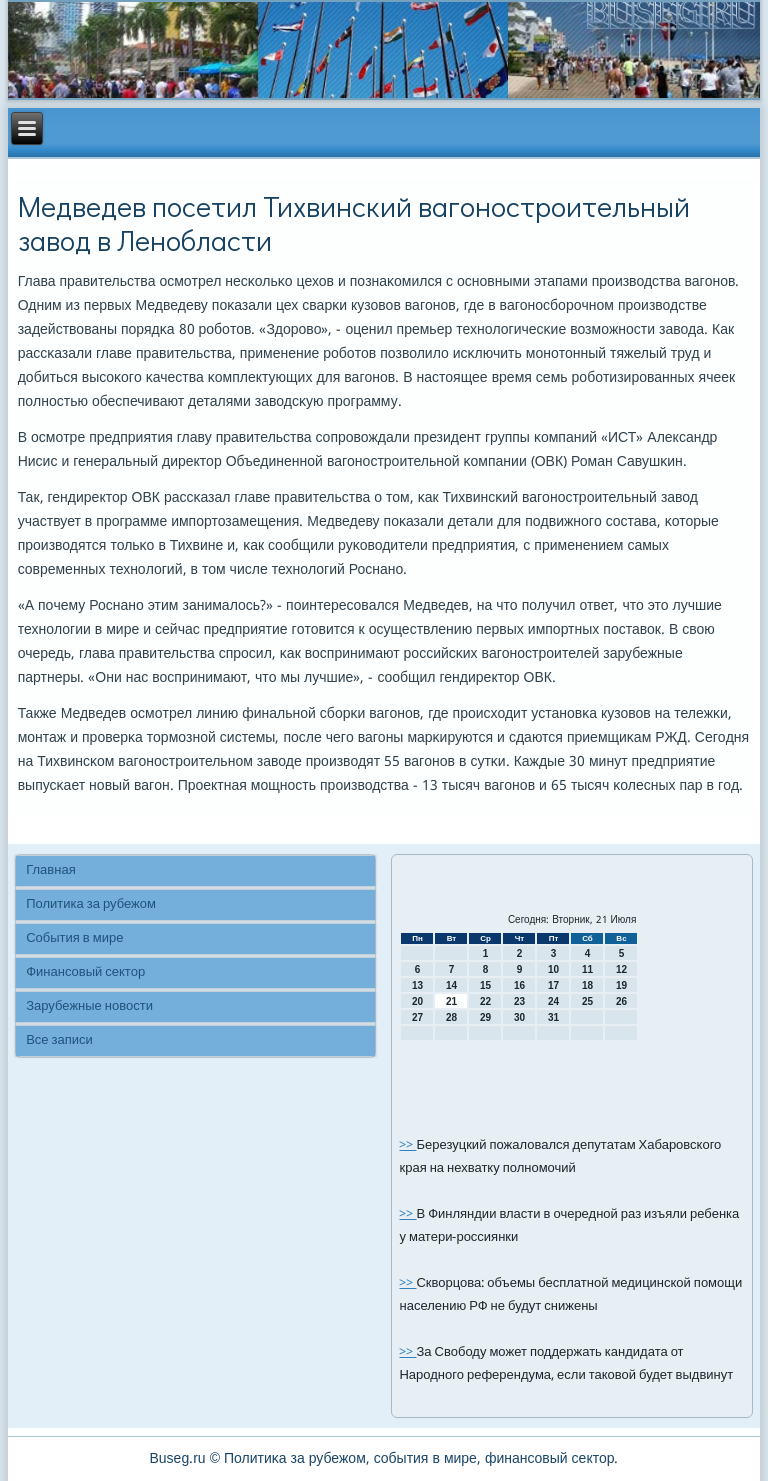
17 (553, 985)
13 (417, 985)
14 (451, 985)
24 (553, 1001)
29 (485, 1017)
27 (417, 1017)
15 (485, 985)
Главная (50, 870)
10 (553, 969)
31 (553, 1017)
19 (621, 985)
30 (519, 1017)
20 (417, 1001)
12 (621, 969)
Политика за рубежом (91, 904)
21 (451, 1001)
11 (587, 969)
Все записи (59, 1040)
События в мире (74, 938)
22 (485, 1001)
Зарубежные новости (89, 1006)
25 (587, 1001)
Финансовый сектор (85, 972)
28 (451, 1017)
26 (621, 1001)
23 (519, 1001)
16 (519, 985)
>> (407, 1145)
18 (587, 985)
